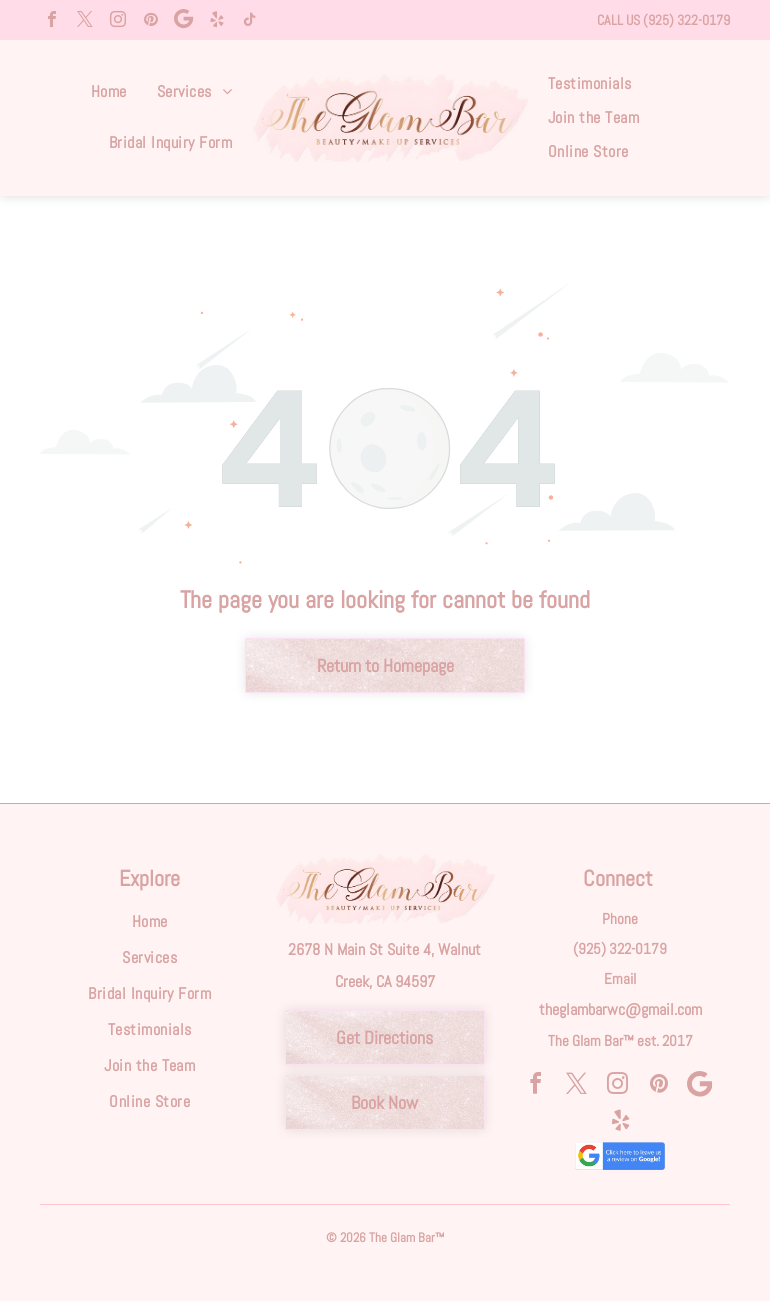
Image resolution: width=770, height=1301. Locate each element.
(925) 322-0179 (686, 20)
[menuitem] (109, 92)
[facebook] (52, 21)
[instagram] (118, 21)
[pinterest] (151, 21)
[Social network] (184, 21)
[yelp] (217, 21)
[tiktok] (250, 21)
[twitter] (85, 21)
